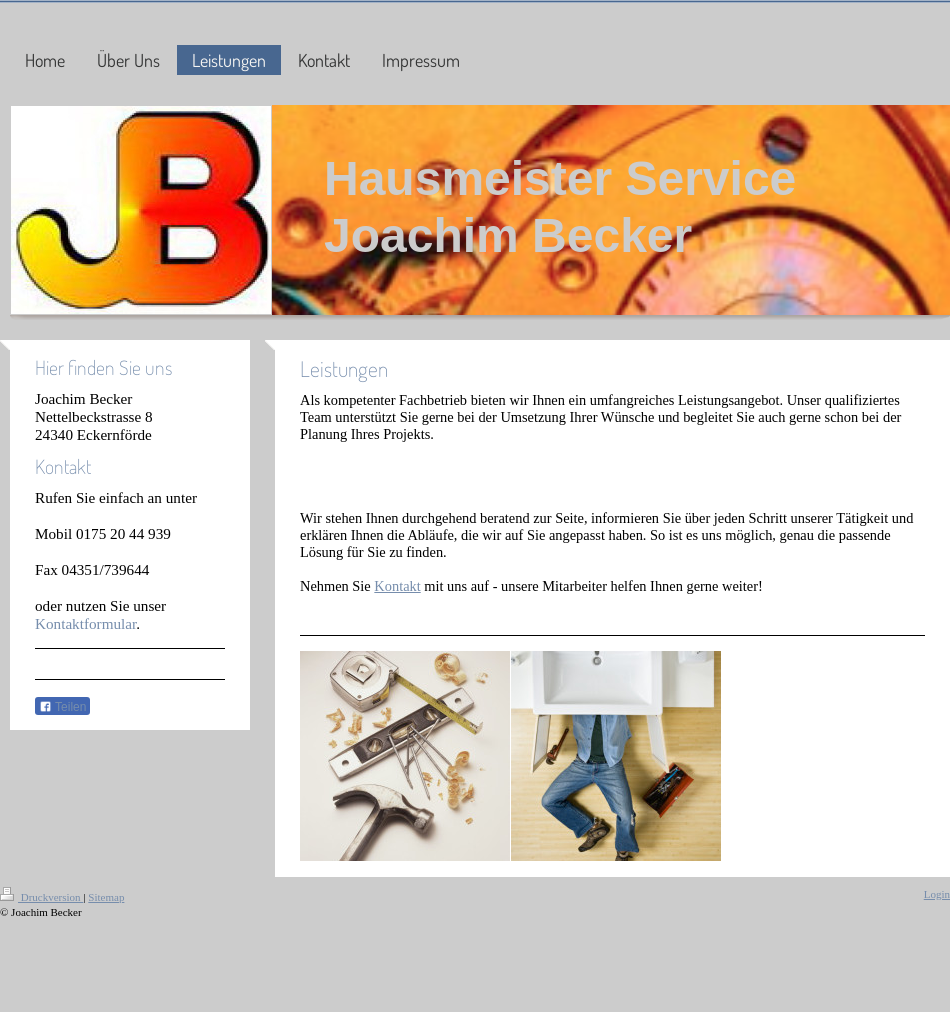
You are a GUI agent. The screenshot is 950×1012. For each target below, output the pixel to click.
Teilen (62, 707)
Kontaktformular (85, 623)
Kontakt (397, 586)
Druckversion (41, 897)
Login (937, 894)
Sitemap (106, 897)
